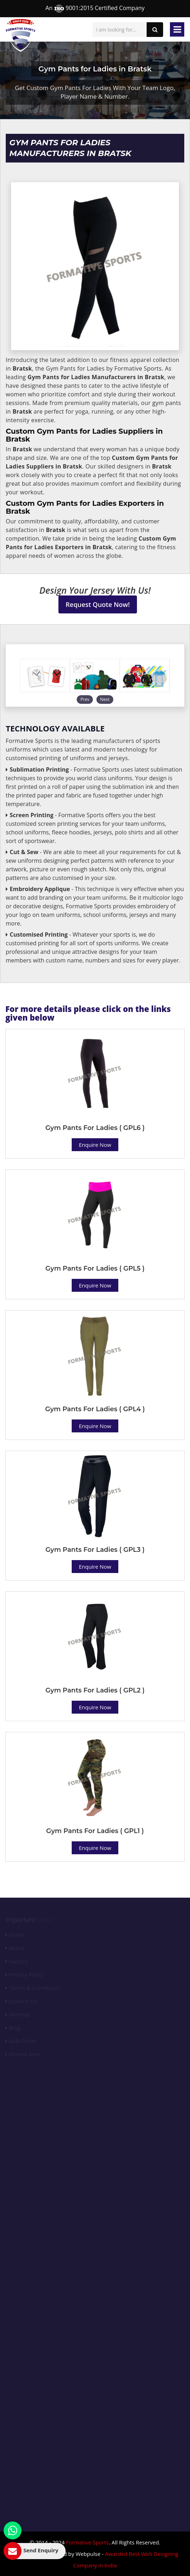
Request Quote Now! (98, 604)
